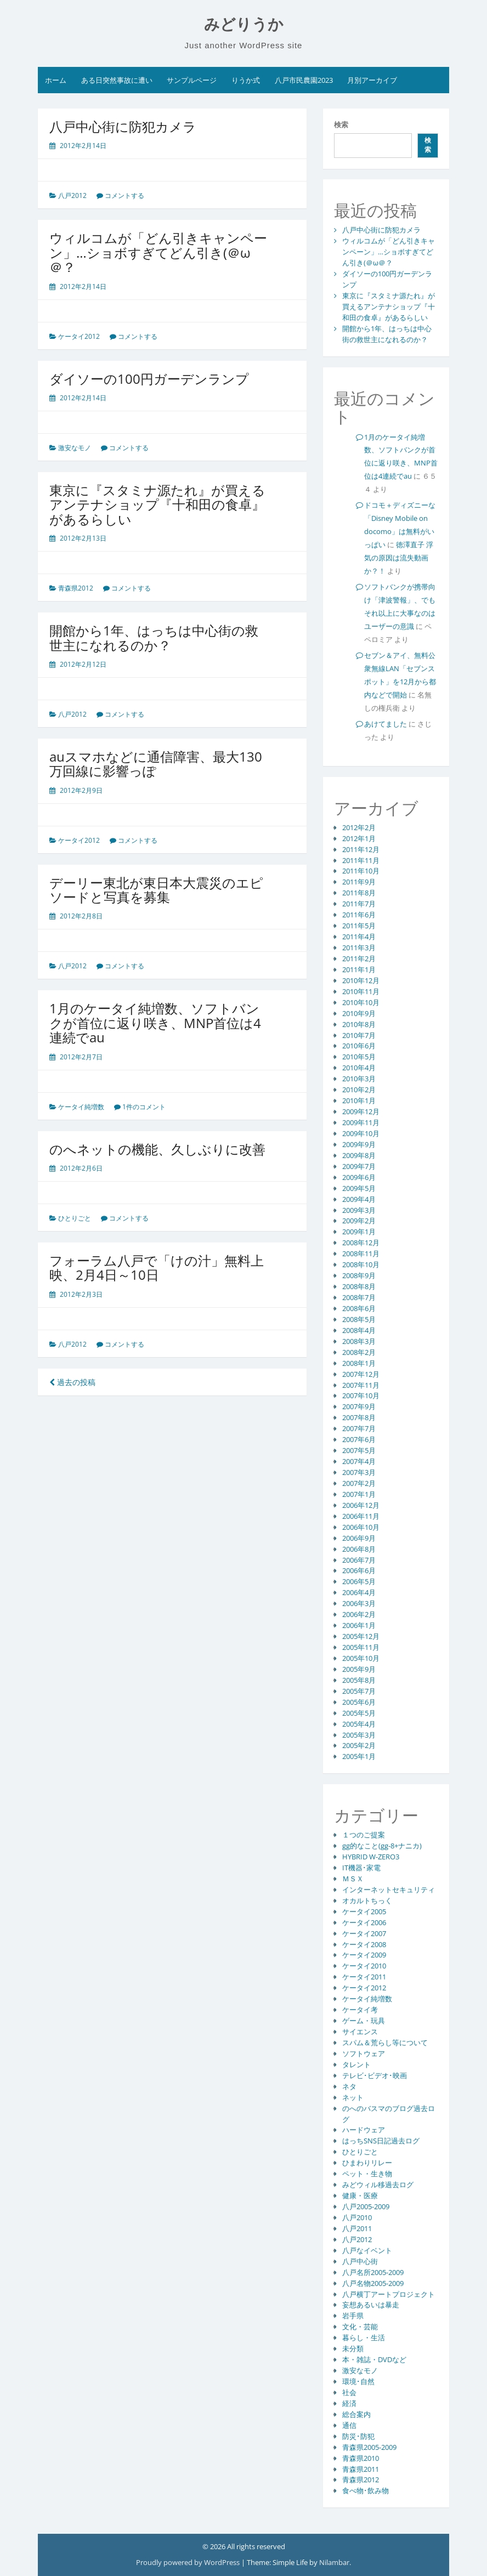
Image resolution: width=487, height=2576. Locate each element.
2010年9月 (359, 1013)
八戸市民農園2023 (304, 80)
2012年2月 (359, 827)
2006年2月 (359, 1614)
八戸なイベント (367, 2250)
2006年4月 (359, 1592)
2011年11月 (361, 860)
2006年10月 (361, 1527)
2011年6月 (359, 915)
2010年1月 (359, 1100)
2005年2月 (359, 1745)
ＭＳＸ (353, 1878)
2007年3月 (359, 1472)
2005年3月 (359, 1735)
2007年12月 (361, 1374)
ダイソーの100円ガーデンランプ (149, 379)
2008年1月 (359, 1363)
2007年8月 (359, 1417)
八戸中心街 (360, 2261)
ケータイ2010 (364, 1966)
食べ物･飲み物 (365, 2490)
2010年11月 (361, 991)
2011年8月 (359, 893)
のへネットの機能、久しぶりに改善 (157, 1149)
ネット (353, 2097)
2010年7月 (359, 1035)
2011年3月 (359, 947)
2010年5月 (359, 1057)
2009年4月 (359, 1199)
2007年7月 (359, 1428)
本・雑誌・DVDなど (374, 2359)
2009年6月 (359, 1177)
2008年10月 (361, 1264)
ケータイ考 (360, 2010)
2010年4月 (359, 1068)
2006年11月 (361, 1516)
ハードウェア (363, 2130)
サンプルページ (192, 80)
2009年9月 (359, 1144)
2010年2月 (359, 1089)
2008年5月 (359, 1319)
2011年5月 (359, 925)
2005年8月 (359, 1680)
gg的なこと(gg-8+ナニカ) (382, 1846)
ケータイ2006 (364, 1922)
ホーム (55, 80)
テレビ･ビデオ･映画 (374, 2075)
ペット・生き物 (367, 2173)
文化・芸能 (360, 2326)
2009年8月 (359, 1155)
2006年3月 (359, 1603)
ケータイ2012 (79, 336)
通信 (349, 2425)
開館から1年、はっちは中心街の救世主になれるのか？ (153, 637)
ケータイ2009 (364, 1955)
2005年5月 (359, 1713)
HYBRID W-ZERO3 (370, 1857)
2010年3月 (359, 1078)
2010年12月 (361, 980)
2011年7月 (359, 904)
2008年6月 (359, 1308)
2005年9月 (359, 1669)
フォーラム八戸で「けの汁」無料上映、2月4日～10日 (156, 1267)
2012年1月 (359, 838)
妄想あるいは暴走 (370, 2305)
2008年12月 (361, 1242)
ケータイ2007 (364, 1933)
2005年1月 (359, 1756)
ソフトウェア (363, 2053)
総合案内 (356, 2414)
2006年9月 (359, 1538)
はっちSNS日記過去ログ (381, 2141)
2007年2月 (359, 1483)
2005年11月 (361, 1647)
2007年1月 (359, 1494)
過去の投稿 (72, 1382)
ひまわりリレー (367, 2163)
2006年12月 (361, 1505)
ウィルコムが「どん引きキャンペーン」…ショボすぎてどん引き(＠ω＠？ (158, 252)
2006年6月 (359, 1570)
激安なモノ (74, 447)
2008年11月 (361, 1253)
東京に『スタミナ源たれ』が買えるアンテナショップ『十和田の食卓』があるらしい (157, 504)
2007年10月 (361, 1395)
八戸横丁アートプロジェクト (388, 2294)
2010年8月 (359, 1024)
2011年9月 (359, 882)
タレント (356, 2064)
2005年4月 (359, 1724)
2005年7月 (359, 1691)
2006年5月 (359, 1581)
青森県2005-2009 (369, 2447)
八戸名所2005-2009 (373, 2272)
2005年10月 (361, 1658)
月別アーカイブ (372, 80)
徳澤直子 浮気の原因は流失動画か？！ (398, 558)
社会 (349, 2392)
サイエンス (360, 2031)
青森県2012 (75, 588)
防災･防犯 (358, 2436)
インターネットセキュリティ (388, 1889)
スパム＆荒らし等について (385, 2042)
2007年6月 (359, 1439)
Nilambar (334, 2562)
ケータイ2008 (364, 1944)
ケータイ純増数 (81, 1106)
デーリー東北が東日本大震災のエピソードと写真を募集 (156, 889)
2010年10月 (361, 1002)
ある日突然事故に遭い (116, 80)
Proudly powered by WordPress (188, 2562)
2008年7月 (359, 1297)
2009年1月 (359, 1231)
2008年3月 (359, 1341)
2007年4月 (359, 1461)
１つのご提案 (363, 1835)
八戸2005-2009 (365, 2206)
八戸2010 (357, 2217)
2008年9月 (359, 1275)
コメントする (124, 195)
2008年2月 (359, 1352)
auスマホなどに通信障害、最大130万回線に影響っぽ (155, 763)
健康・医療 (360, 2195)
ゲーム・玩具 (363, 2020)
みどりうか (244, 24)
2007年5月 (359, 1450)
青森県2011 (360, 2469)
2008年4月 (359, 1330)
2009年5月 (359, 1188)
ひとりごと (74, 1218)
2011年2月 (359, 958)
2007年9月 (359, 1406)
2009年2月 (359, 1220)
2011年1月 (359, 969)
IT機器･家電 (361, 1868)
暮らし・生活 (363, 2337)
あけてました (385, 724)
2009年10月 (361, 1133)
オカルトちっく (367, 1900)
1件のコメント (144, 1106)
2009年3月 (359, 1210)
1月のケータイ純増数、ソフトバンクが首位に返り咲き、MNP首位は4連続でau (155, 1022)
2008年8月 (359, 1286)
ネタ (349, 2086)
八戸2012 (72, 195)
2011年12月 (361, 849)
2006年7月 (359, 1560)
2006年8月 (359, 1549)
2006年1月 (359, 1625)
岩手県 (353, 2315)
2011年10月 (361, 871)
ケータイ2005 (364, 1911)
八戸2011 (357, 2228)
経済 (349, 2403)
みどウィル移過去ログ (378, 2184)
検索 (341, 124)
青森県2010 (360, 2458)
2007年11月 (361, 1385)
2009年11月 (361, 1122)
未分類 (353, 2348)
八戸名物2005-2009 (373, 2283)
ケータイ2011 (364, 1977)
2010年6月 (359, 1046)
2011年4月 (359, 936)
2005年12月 (361, 1636)
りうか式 (245, 80)
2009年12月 (361, 1111)
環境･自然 (358, 2381)
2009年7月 (359, 1166)
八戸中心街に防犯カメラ (122, 126)
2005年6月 (359, 1702)
